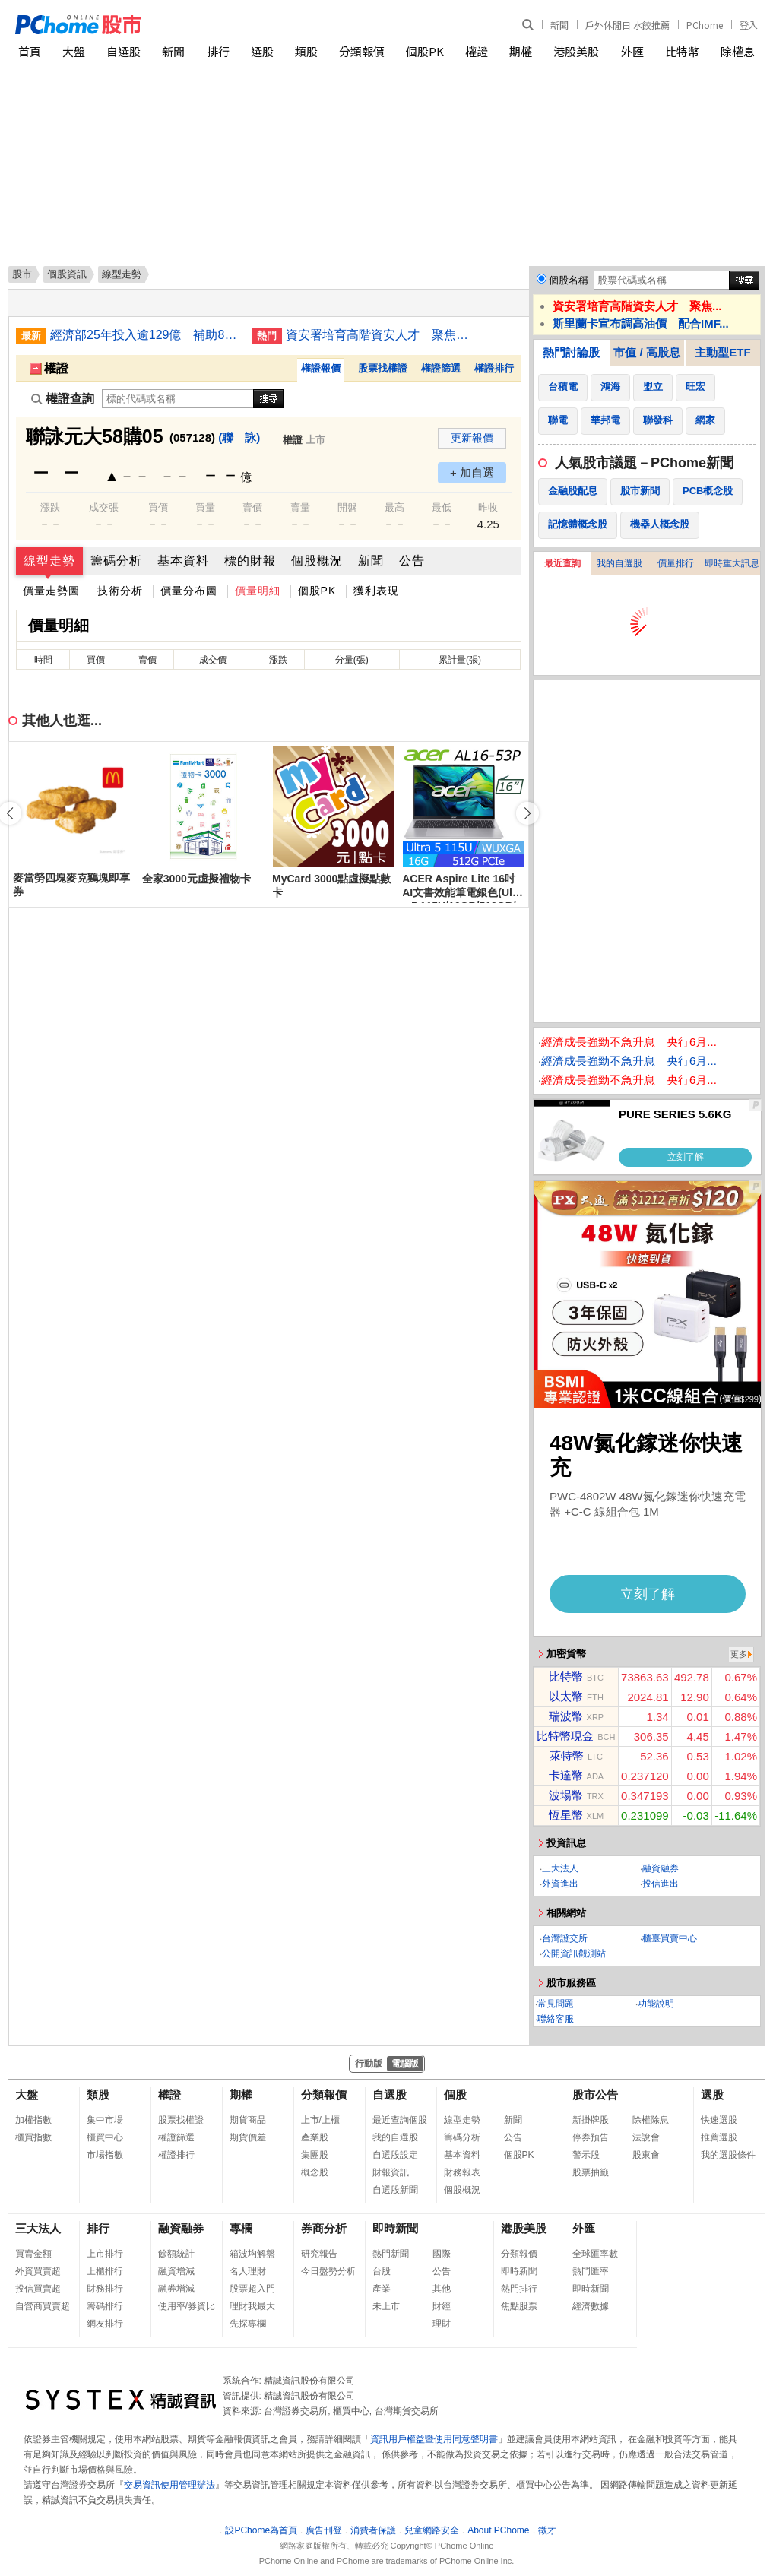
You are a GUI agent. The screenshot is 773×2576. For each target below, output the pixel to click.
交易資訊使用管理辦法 (169, 2484)
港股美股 (576, 51)
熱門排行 (519, 2288)
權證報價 (321, 368)
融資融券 (660, 1868)
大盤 (73, 51)
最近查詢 (562, 563)
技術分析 (120, 591)
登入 (749, 24)
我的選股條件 (728, 2155)
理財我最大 (252, 2306)
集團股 (314, 2155)
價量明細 (257, 591)
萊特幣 (567, 1755)
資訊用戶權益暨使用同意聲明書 (434, 2439)
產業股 (314, 2137)
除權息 (738, 51)
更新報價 (472, 438)
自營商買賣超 (42, 2306)
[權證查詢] (178, 398)
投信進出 (660, 1883)
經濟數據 (590, 2306)
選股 (262, 51)
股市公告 (595, 2094)
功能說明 (656, 2003)
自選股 (123, 51)
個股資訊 (67, 274)
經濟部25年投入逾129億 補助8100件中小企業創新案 (145, 334)
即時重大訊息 (732, 563)
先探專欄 (248, 2323)
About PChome (498, 2530)
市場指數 (105, 2155)
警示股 (586, 2155)
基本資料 (183, 560)
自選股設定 (395, 2155)
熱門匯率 (590, 2271)
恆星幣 (566, 1814)
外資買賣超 (38, 2271)
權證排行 (494, 368)
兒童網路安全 (431, 2530)
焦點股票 (519, 2306)
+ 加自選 (472, 472)
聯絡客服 (555, 2019)
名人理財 (248, 2271)
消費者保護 (373, 2530)
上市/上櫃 (320, 2120)
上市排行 (105, 2253)
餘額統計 (176, 2253)
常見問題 (555, 2003)
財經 (441, 2306)
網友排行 (105, 2323)
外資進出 (560, 1883)
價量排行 (675, 563)
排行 (218, 51)
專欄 (241, 2228)
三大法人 (560, 1868)
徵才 (547, 2530)
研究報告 (319, 2253)
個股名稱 (568, 280)
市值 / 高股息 (646, 352)
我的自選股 (619, 563)
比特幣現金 (565, 1735)
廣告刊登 (324, 2530)
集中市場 (105, 2120)
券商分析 (324, 2228)
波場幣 (566, 1795)
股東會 (646, 2155)
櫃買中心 (105, 2137)
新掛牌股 (590, 2120)
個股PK (425, 51)
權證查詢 (62, 398)
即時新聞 (395, 2228)
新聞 (559, 24)
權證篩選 (441, 368)
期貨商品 (248, 2120)
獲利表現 (376, 591)
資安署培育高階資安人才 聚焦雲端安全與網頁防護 (381, 334)
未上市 (386, 2306)
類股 (306, 51)
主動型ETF (722, 352)
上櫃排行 (105, 2271)
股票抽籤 (590, 2172)
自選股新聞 (395, 2190)
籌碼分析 (116, 560)
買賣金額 (33, 2253)
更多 (738, 1654)
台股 (381, 2271)
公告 (412, 560)
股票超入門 (252, 2288)
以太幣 (566, 1696)
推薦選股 (719, 2137)
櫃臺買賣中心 (669, 1938)
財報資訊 (390, 2172)
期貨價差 (248, 2137)
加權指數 (33, 2120)
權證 (476, 51)
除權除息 (650, 2120)
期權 (520, 51)
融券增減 (176, 2288)
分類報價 (362, 51)
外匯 (632, 51)
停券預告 (590, 2137)
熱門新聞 (390, 2253)
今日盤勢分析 (328, 2271)
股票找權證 (382, 368)
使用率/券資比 (186, 2306)
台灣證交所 (565, 1938)
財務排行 (105, 2288)
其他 (441, 2288)
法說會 (646, 2137)
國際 (441, 2253)
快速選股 (719, 2120)
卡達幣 (566, 1775)
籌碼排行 (105, 2306)
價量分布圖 (188, 591)
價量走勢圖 (51, 591)
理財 (441, 2323)
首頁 (29, 51)
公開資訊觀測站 (574, 1953)
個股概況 (317, 560)
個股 (455, 2094)
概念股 (314, 2172)
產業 (381, 2288)
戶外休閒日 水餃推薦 (627, 24)
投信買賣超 (38, 2288)
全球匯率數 (595, 2253)
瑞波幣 (566, 1715)
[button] (527, 813)
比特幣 (682, 51)
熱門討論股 (571, 352)
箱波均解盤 (252, 2253)
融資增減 (176, 2271)
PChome (704, 24)
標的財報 (250, 560)
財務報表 (462, 2172)
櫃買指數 (33, 2137)
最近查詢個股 (399, 2120)
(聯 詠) (239, 437)
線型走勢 (49, 560)
